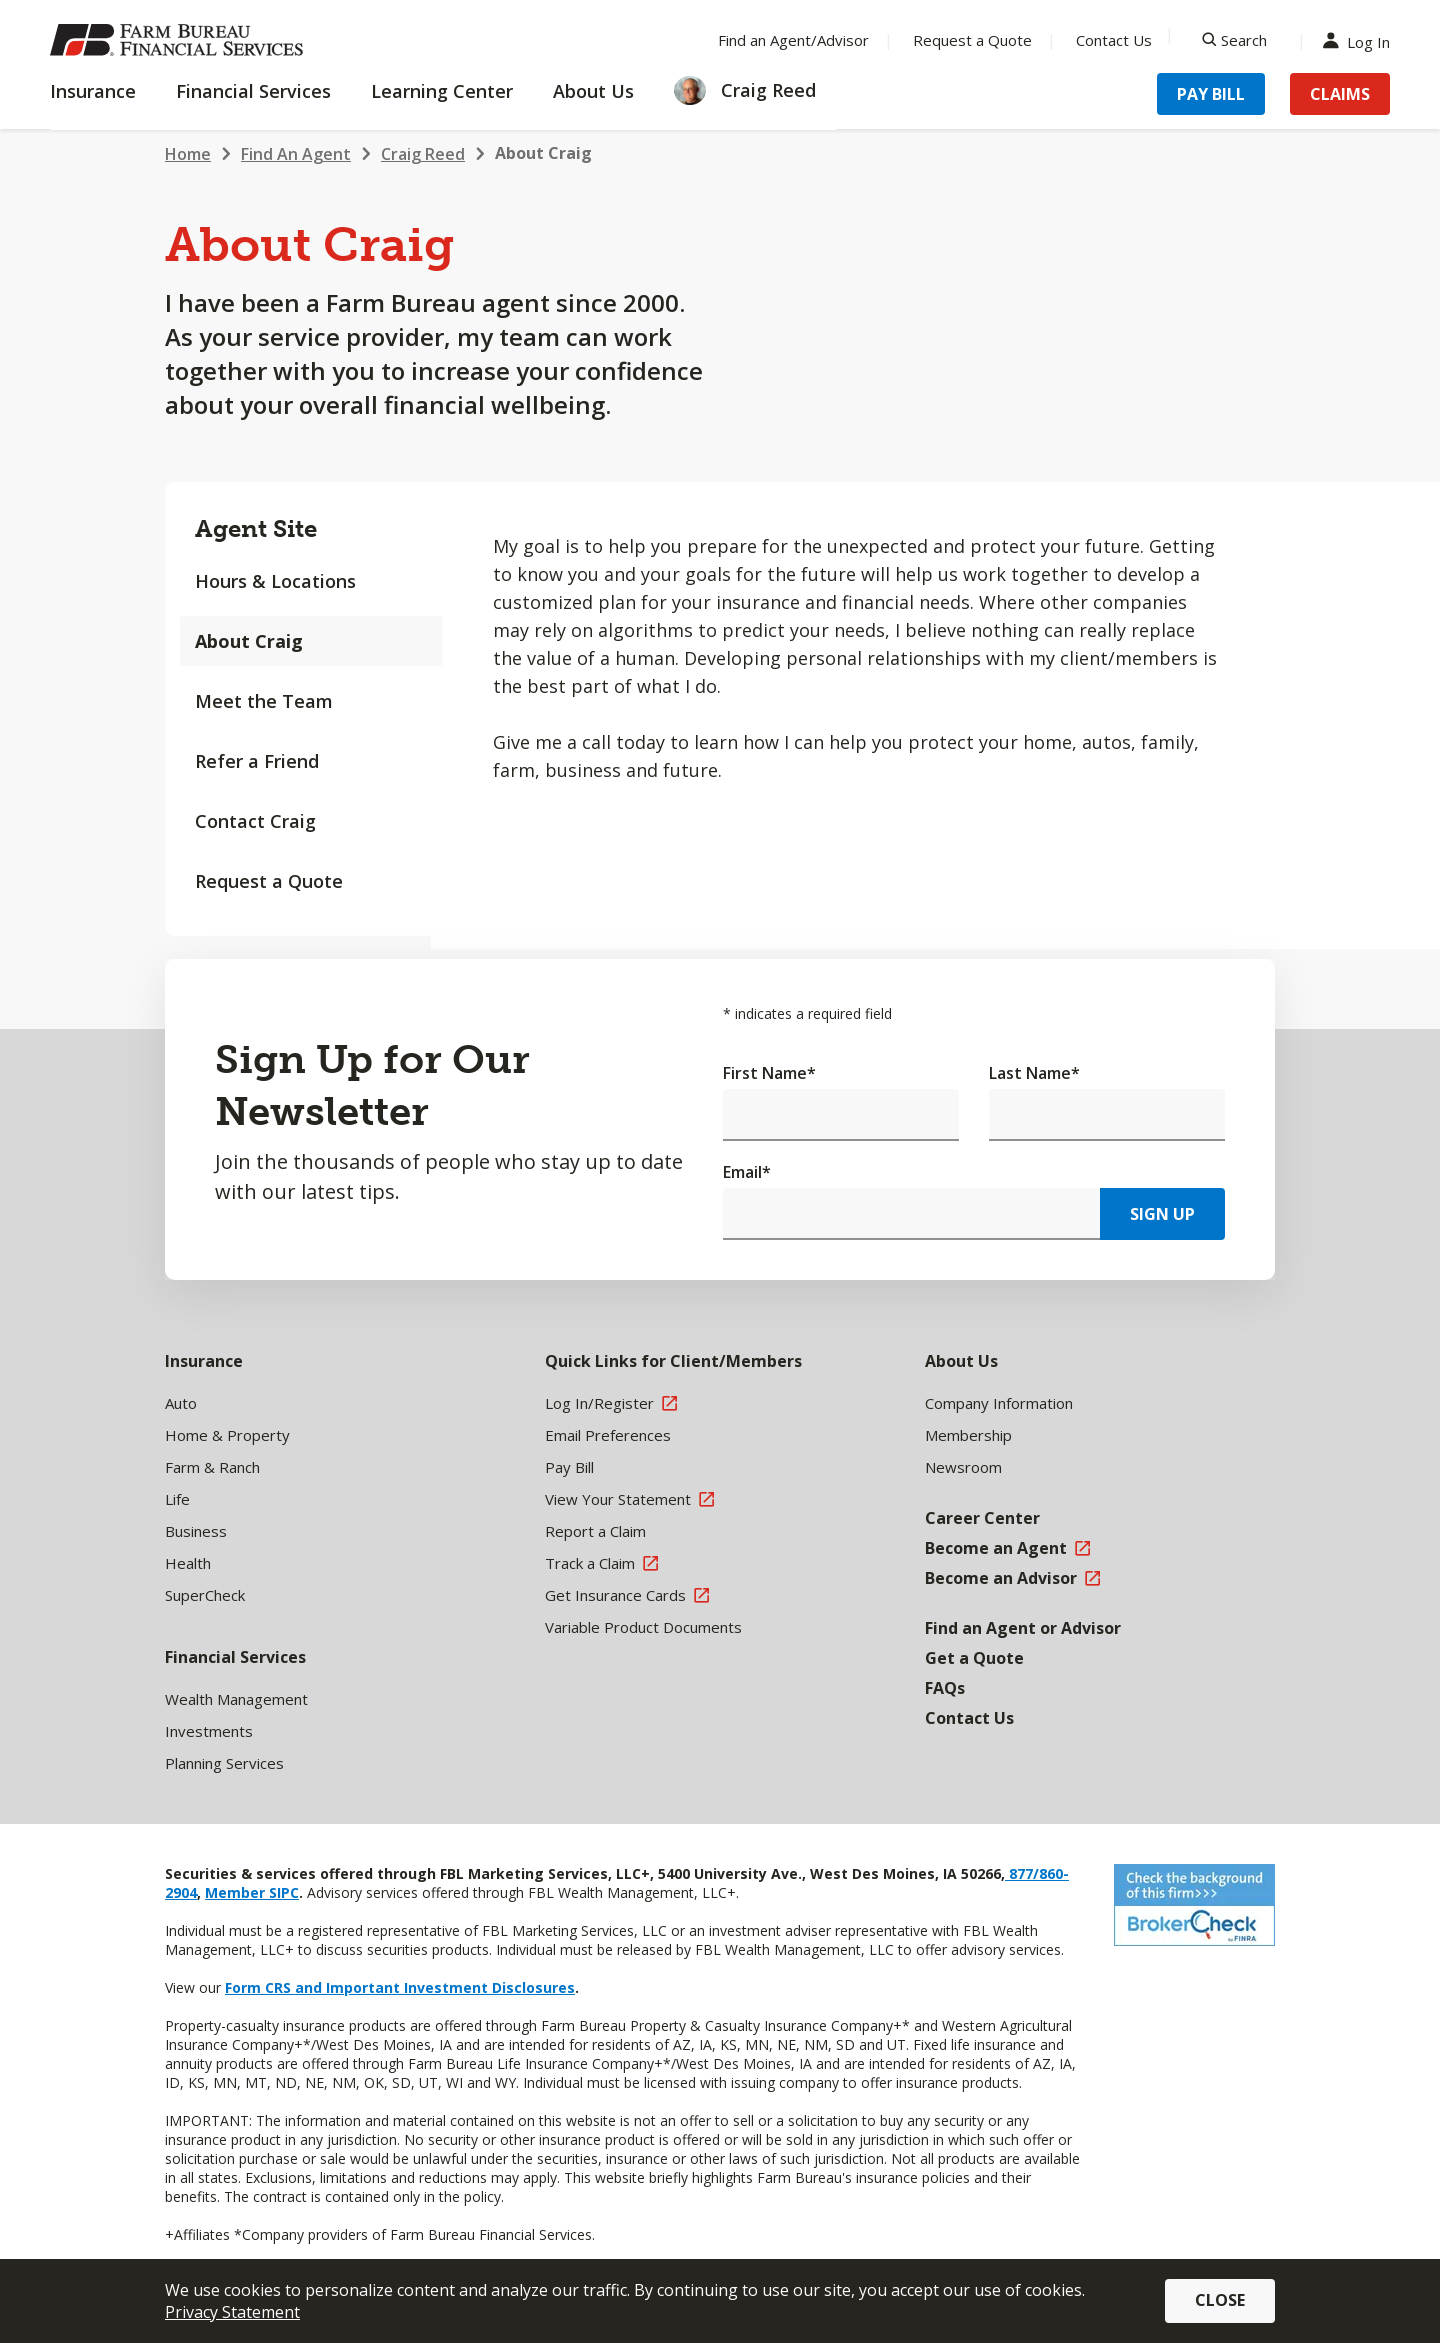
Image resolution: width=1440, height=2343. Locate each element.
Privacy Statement (232, 2312)
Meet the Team (264, 701)
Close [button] (1220, 2300)
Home (188, 154)
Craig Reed (423, 154)
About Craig (543, 153)
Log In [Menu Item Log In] (1361, 40)
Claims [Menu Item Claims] (1340, 94)
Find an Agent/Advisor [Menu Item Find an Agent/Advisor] (793, 40)
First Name (769, 1073)
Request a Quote (269, 881)
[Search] (1234, 40)
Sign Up (1162, 1214)
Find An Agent (296, 154)
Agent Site (256, 528)
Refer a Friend (257, 761)
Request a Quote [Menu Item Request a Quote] (972, 40)
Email (747, 1172)
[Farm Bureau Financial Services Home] (180, 40)
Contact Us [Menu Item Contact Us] (1114, 40)
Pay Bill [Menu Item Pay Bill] (1211, 94)
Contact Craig (255, 821)
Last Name (1034, 1073)
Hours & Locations (275, 581)
